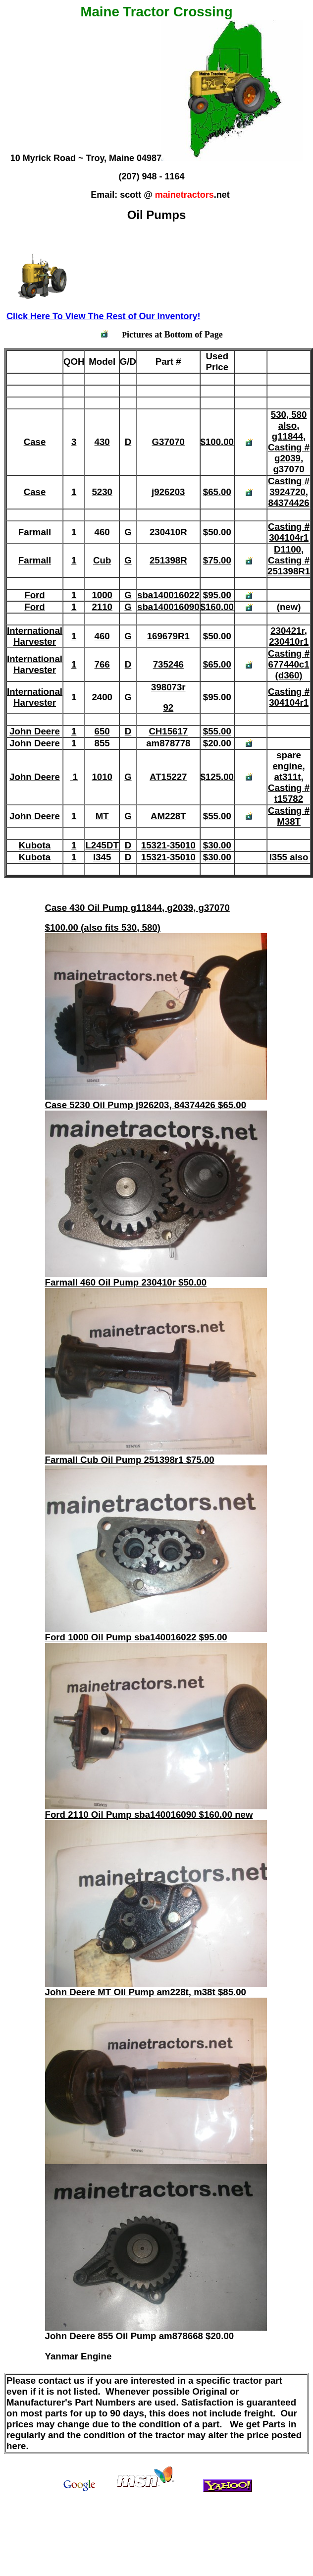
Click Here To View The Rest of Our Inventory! (103, 316)
